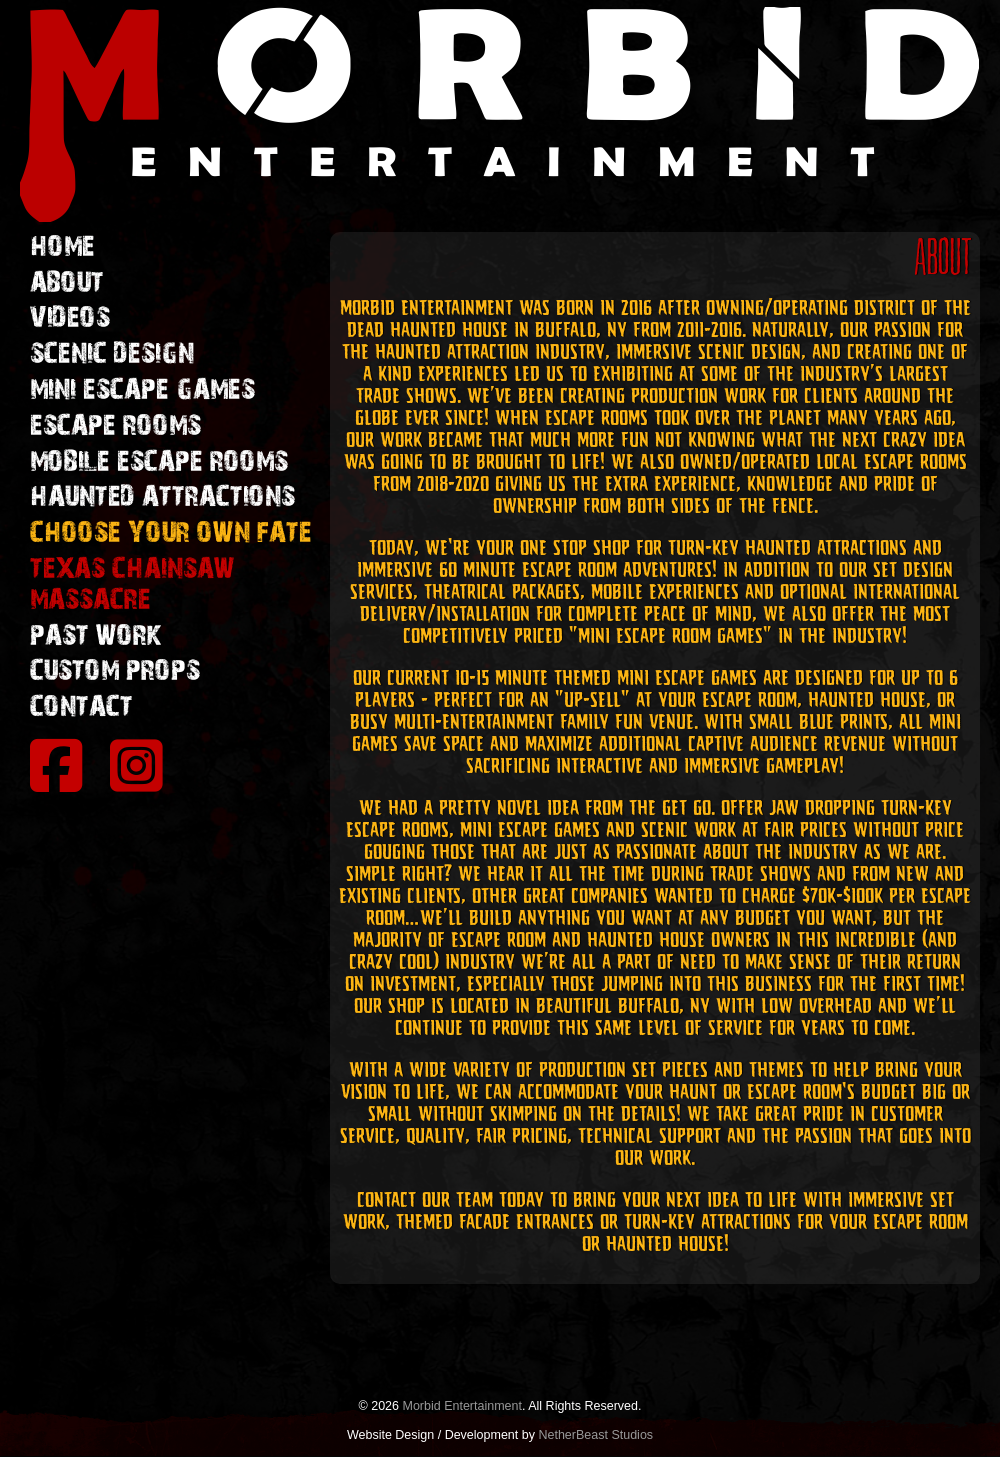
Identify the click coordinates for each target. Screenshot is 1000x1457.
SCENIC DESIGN (112, 354)
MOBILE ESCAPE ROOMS (159, 462)
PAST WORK (96, 636)
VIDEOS (70, 318)
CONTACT (81, 707)
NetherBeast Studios (595, 1435)
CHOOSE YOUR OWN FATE (171, 533)
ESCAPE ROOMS (115, 426)
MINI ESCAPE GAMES (142, 390)
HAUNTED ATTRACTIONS (162, 497)
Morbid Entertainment (462, 1406)
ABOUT (67, 283)
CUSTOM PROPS (115, 671)
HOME (62, 247)
